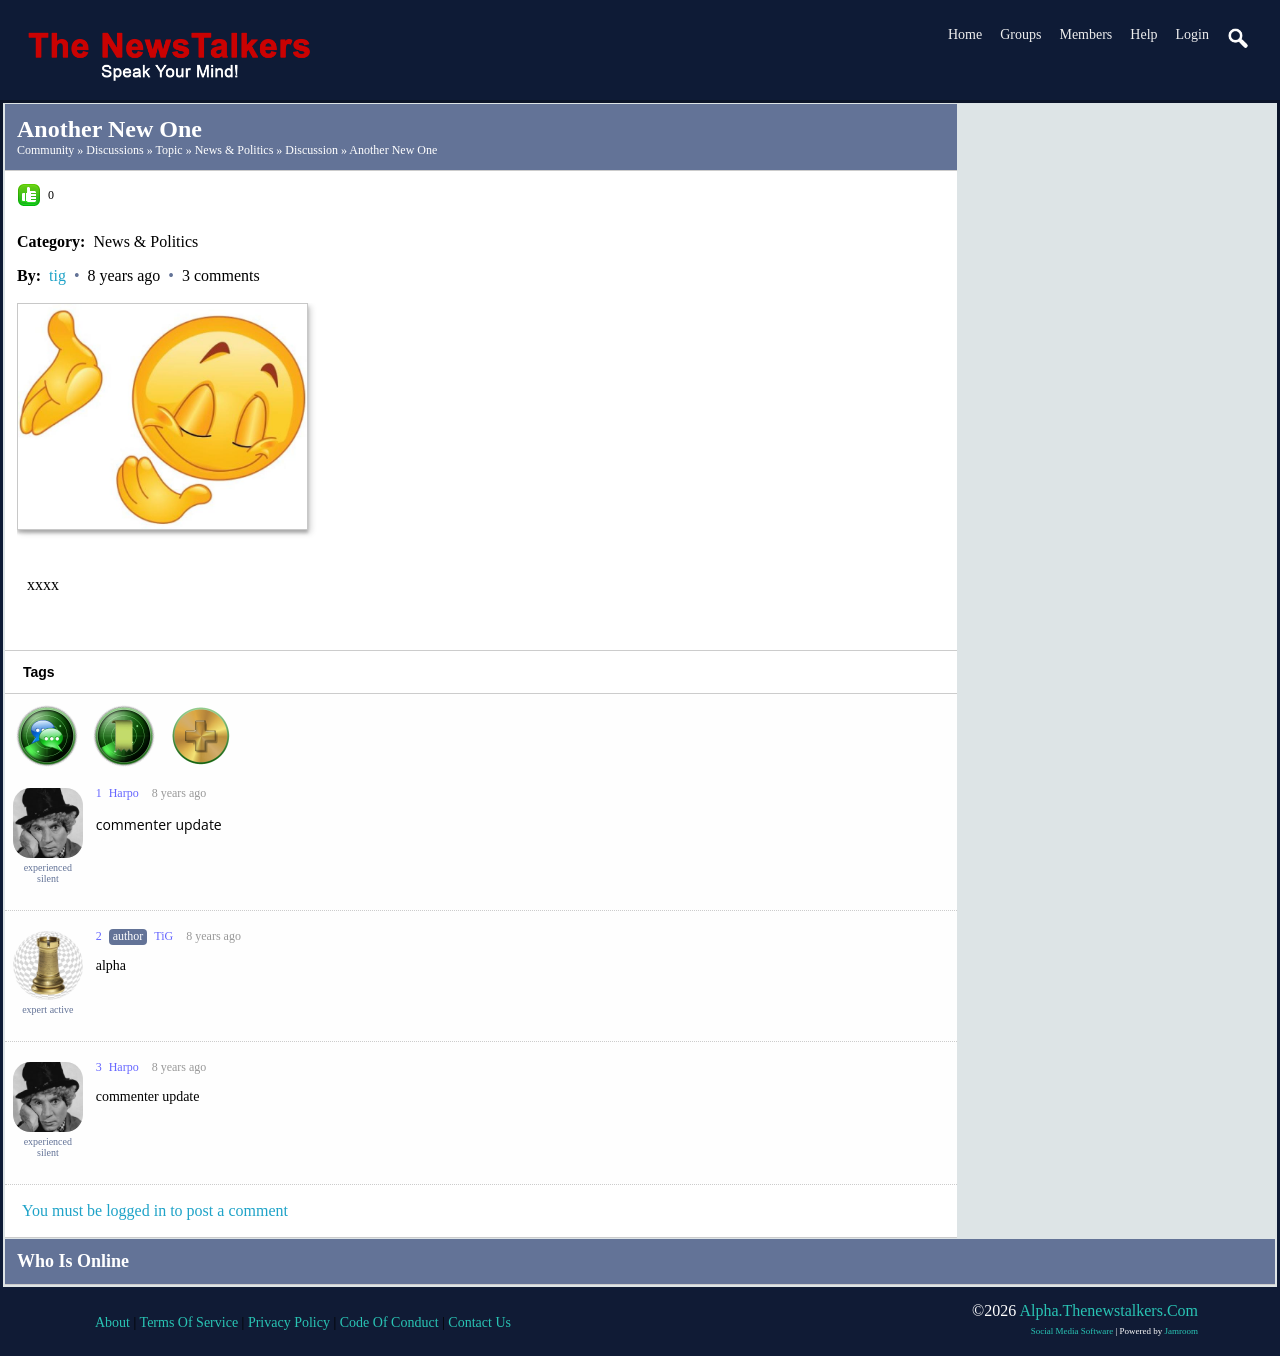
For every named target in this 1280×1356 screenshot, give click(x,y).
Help (1143, 34)
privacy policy (289, 1322)
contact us (479, 1322)
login (1192, 34)
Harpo (124, 793)
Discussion (311, 150)
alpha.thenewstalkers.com (1108, 1310)
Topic (168, 150)
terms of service (189, 1322)
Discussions (114, 150)
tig (57, 275)
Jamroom (1182, 1331)
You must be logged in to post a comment (155, 1210)
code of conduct (389, 1322)
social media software (1072, 1331)
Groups (1020, 34)
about (112, 1322)
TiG (163, 936)
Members (1085, 34)
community (45, 150)
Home (965, 34)
